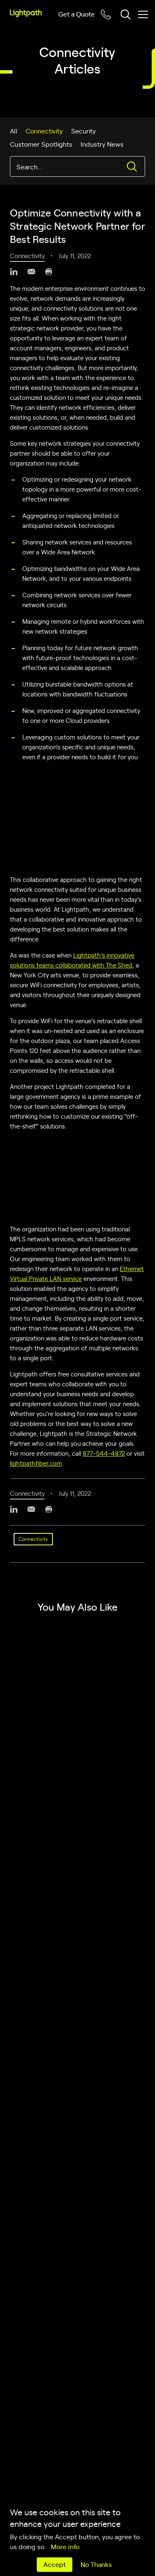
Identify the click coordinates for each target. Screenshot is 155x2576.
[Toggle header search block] (126, 14)
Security (83, 130)
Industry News (102, 143)
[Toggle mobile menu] (143, 14)
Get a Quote (76, 14)
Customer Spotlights (41, 143)
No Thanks (96, 2564)
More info (65, 2546)
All (13, 130)
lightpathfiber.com (36, 1463)
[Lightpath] (26, 13)
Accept (54, 2564)
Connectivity (44, 130)
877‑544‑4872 (104, 1453)
